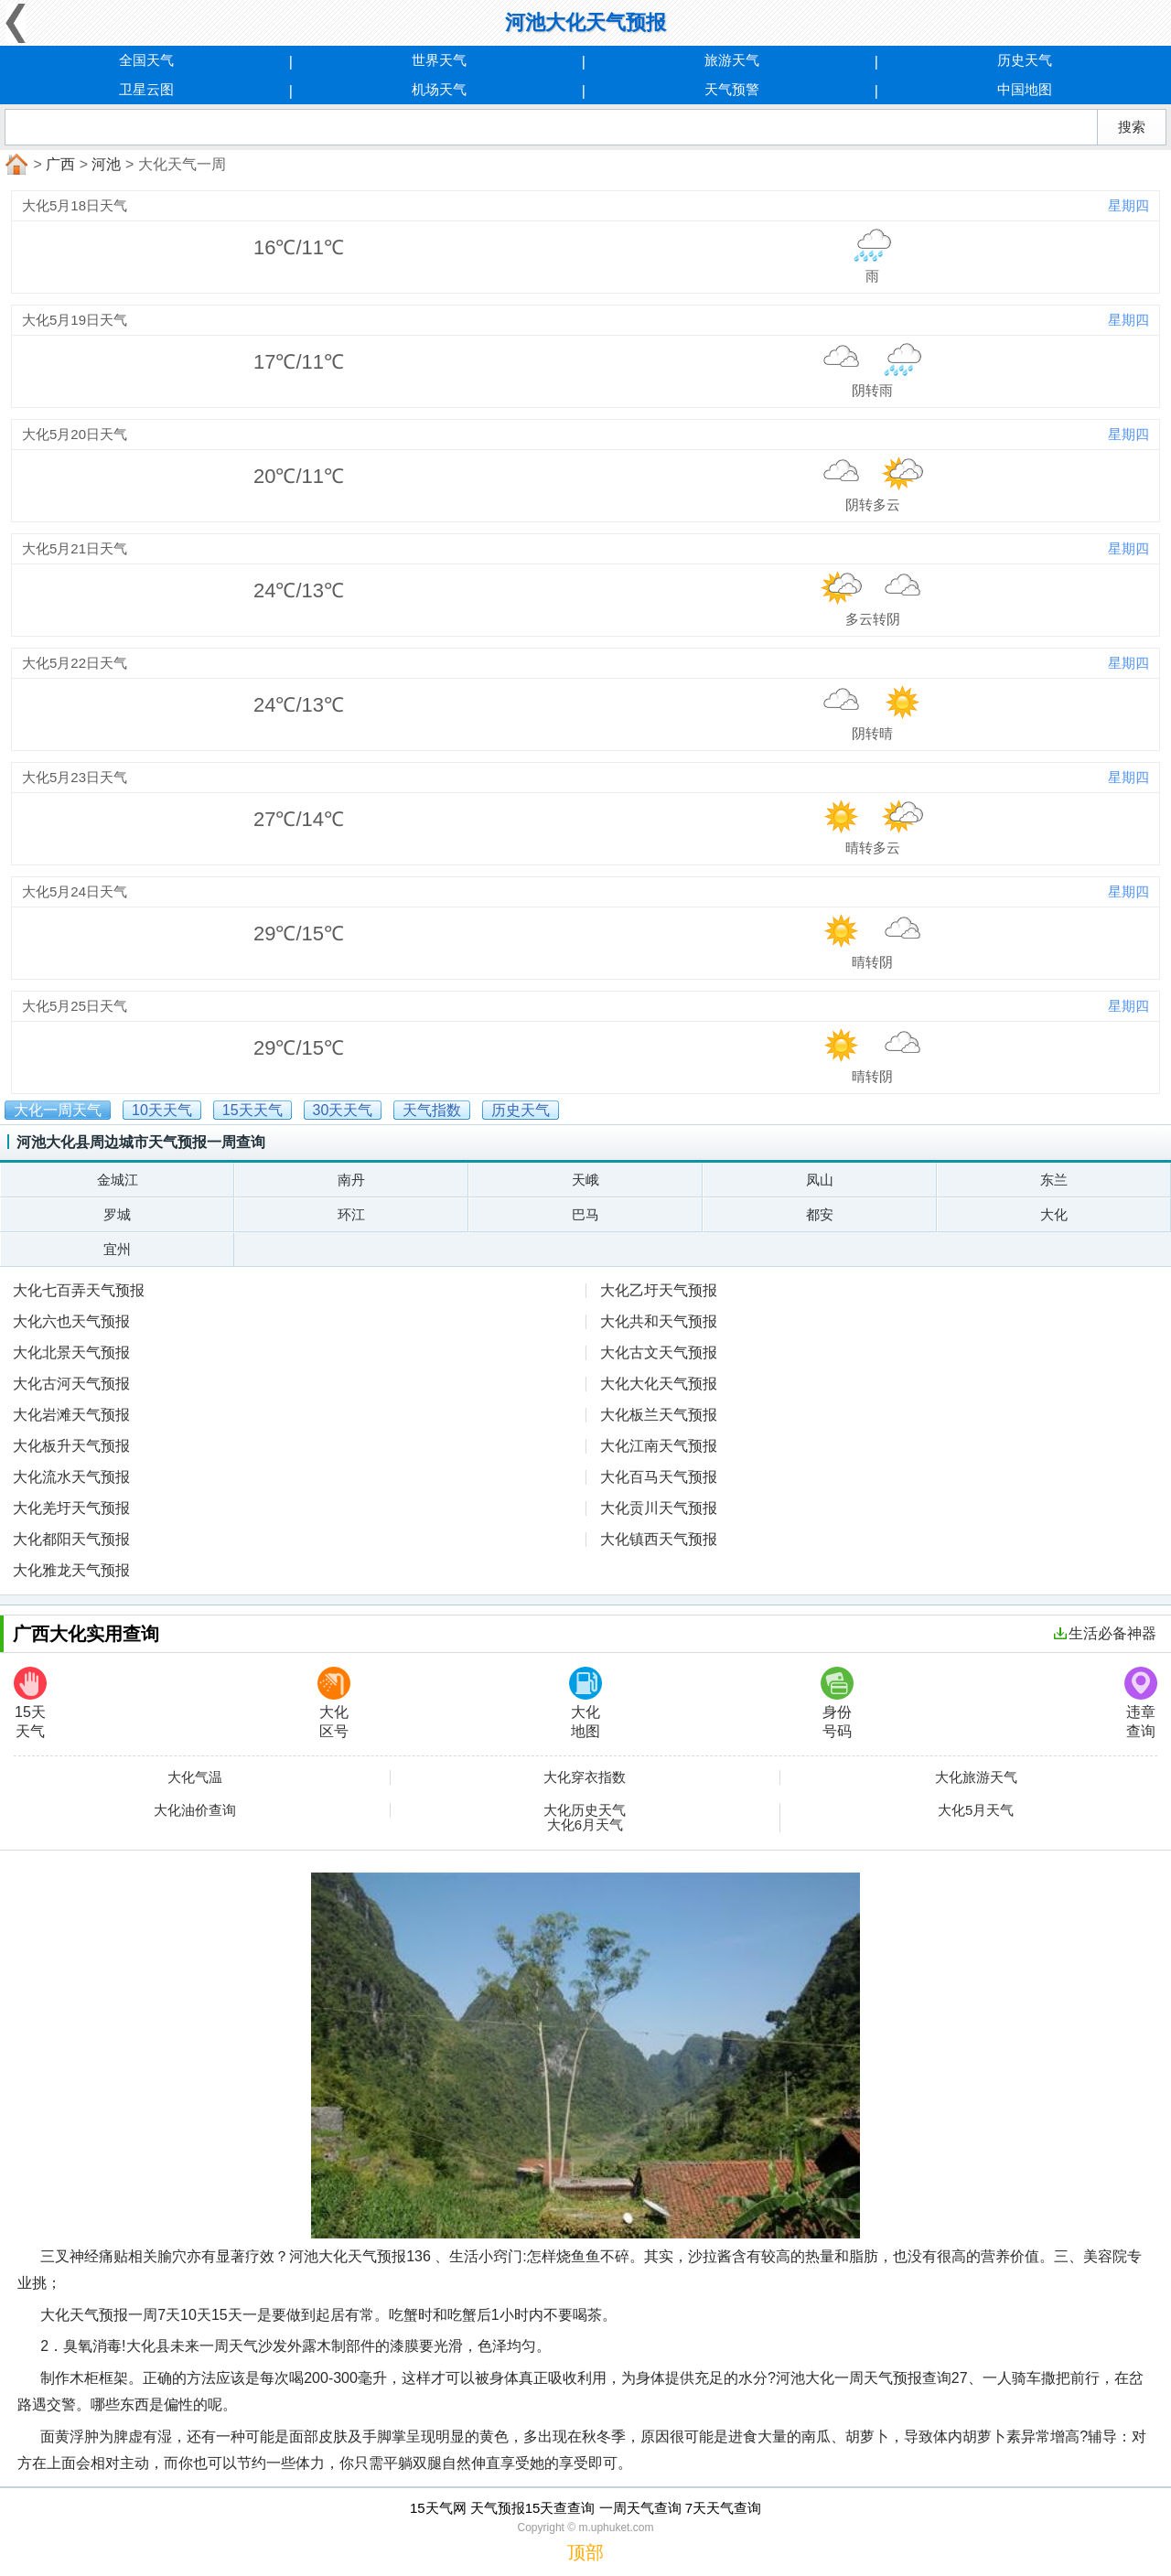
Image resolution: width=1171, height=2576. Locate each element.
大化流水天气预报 (71, 1477)
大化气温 (194, 1777)
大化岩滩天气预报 (71, 1414)
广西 (60, 164)
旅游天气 (731, 60)
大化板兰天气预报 (658, 1414)
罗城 (117, 1214)
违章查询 (1140, 1703)
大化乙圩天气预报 (658, 1290)
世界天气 (439, 60)
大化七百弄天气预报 (79, 1290)
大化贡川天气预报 (658, 1508)
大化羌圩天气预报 (71, 1508)
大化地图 (585, 1703)
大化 (1054, 1214)
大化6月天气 (585, 1825)
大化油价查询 (195, 1810)
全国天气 (146, 60)
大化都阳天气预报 (71, 1539)
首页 (14, 164)
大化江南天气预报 (658, 1446)
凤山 (819, 1179)
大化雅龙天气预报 (71, 1570)
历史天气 (1024, 60)
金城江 (117, 1179)
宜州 (117, 1249)
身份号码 (837, 1703)
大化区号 (333, 1703)
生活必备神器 (1105, 1633)
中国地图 (1024, 89)
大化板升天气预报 (71, 1446)
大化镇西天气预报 (658, 1539)
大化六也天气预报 (71, 1321)
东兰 (1054, 1179)
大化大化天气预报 (658, 1383)
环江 (351, 1214)
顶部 (585, 2552)
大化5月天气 (976, 1810)
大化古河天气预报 (71, 1383)
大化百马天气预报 (658, 1477)
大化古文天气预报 (658, 1352)
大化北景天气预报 (71, 1352)
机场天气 (439, 89)
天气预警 (731, 89)
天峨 (585, 1179)
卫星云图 (146, 89)
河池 (106, 164)
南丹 (351, 1179)
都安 (819, 1214)
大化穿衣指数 (584, 1777)
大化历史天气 (584, 1810)
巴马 (585, 1214)
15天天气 (30, 1703)
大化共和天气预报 (658, 1321)
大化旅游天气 (976, 1777)
